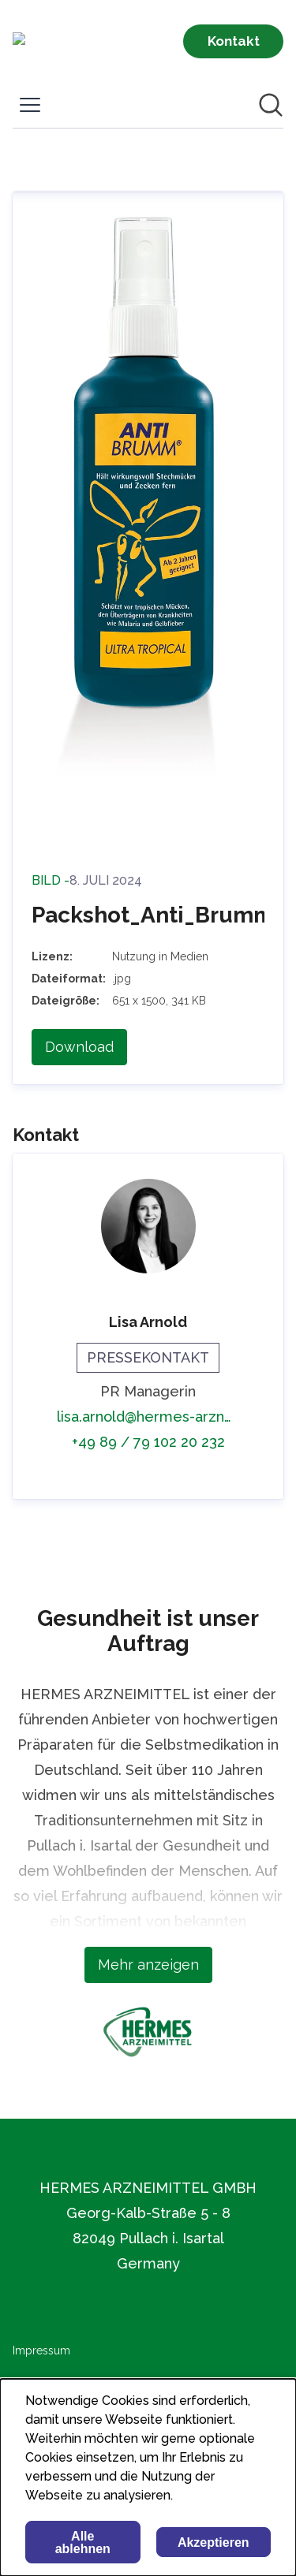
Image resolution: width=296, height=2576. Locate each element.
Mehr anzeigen (148, 1964)
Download (79, 1046)
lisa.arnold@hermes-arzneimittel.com (148, 1416)
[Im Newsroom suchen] (270, 104)
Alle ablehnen (83, 2542)
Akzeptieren (213, 2542)
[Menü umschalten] (30, 104)
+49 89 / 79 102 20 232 (148, 1441)
